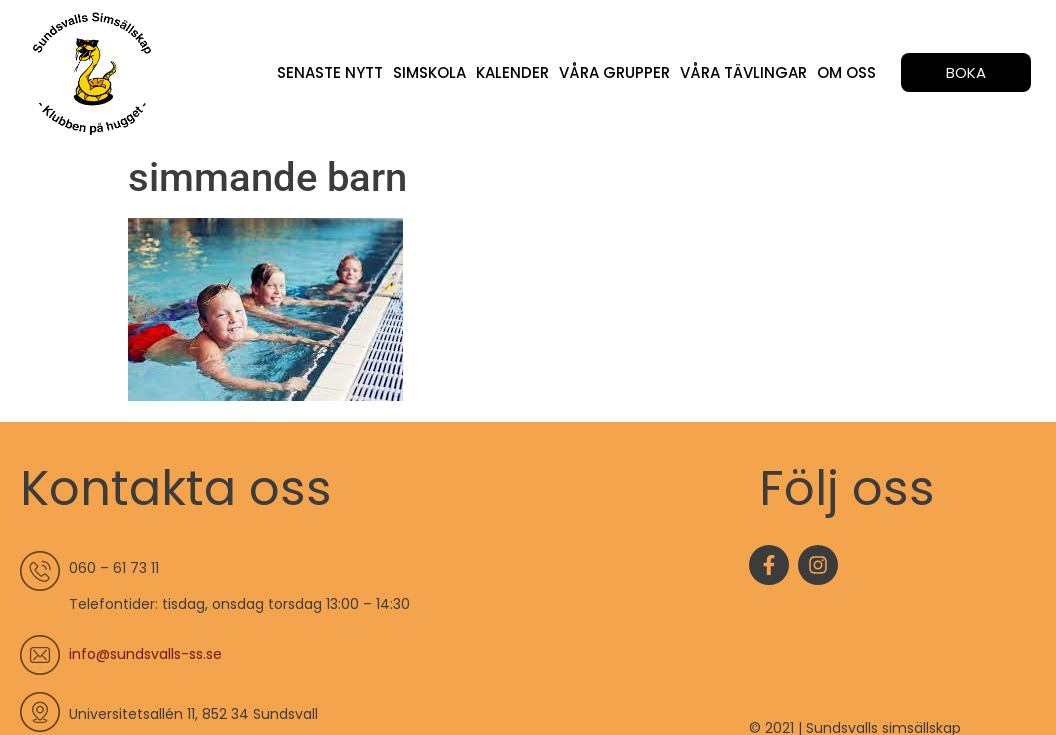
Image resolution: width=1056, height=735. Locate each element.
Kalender (512, 72)
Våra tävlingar (743, 72)
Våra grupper (614, 72)
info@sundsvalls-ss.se (145, 654)
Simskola (429, 72)
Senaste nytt (330, 72)
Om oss (846, 72)
